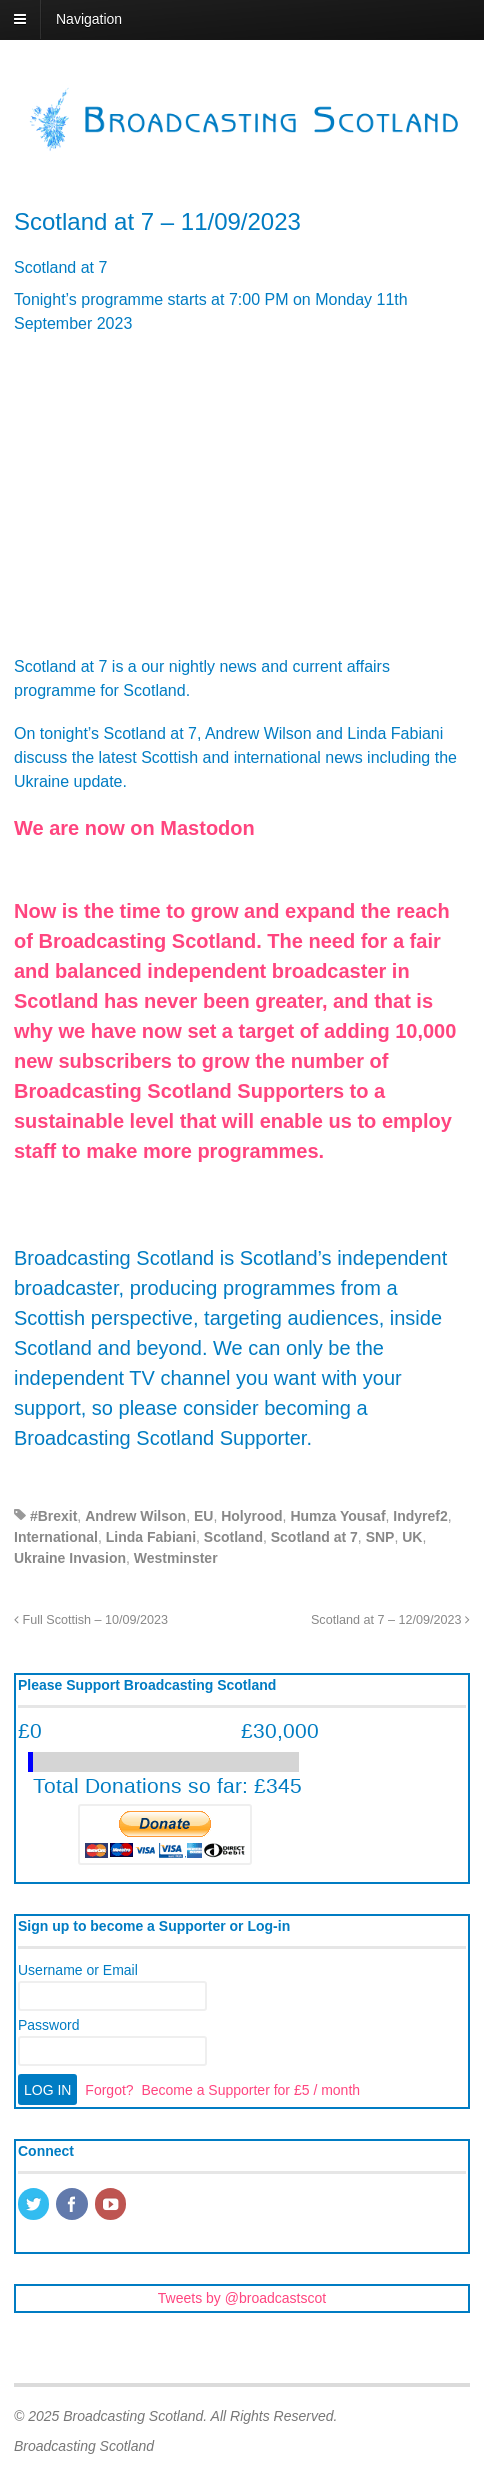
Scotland (233, 1537)
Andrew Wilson (135, 1516)
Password (48, 2025)
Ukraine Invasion (70, 1558)
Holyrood (251, 1516)
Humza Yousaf (337, 1516)
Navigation (89, 19)
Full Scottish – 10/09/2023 (91, 1620)
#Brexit (53, 1516)
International (56, 1537)
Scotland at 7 (314, 1537)
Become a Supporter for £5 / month (250, 2090)
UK (412, 1537)
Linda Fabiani (151, 1537)
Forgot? (109, 2090)
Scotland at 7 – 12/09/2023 (390, 1620)
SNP (380, 1537)
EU (203, 1516)
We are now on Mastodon (134, 828)
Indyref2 (420, 1516)
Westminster (176, 1558)
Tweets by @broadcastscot (242, 2298)
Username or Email (78, 1970)
